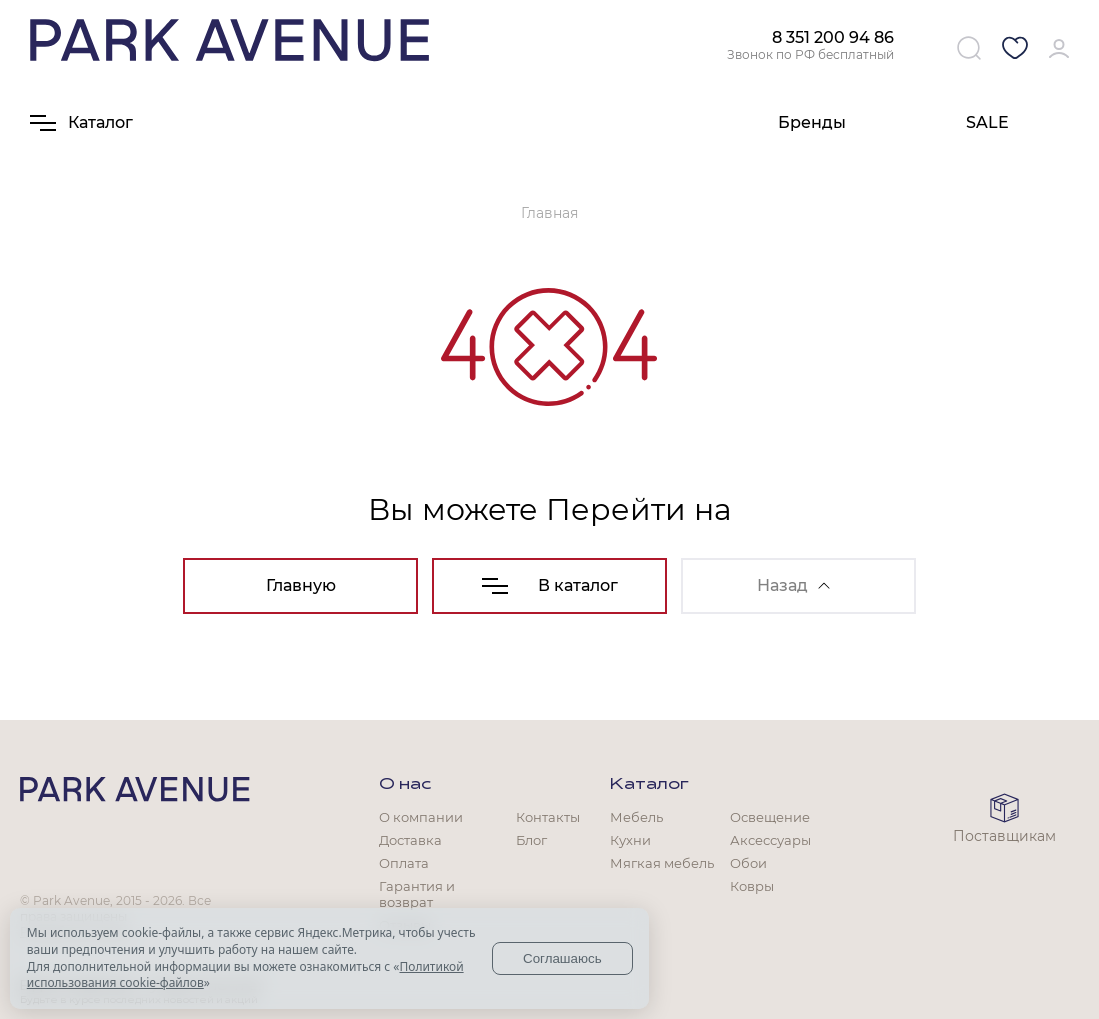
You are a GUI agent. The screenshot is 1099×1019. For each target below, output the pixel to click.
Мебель (636, 817)
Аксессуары (770, 840)
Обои (748, 863)
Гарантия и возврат (417, 894)
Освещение (770, 817)
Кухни (630, 840)
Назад (793, 585)
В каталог (550, 585)
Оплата (404, 863)
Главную (301, 585)
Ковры (752, 886)
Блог (531, 840)
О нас (405, 785)
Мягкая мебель (662, 863)
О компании (421, 817)
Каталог (649, 785)
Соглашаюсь (562, 958)
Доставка (410, 840)
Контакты (548, 817)
